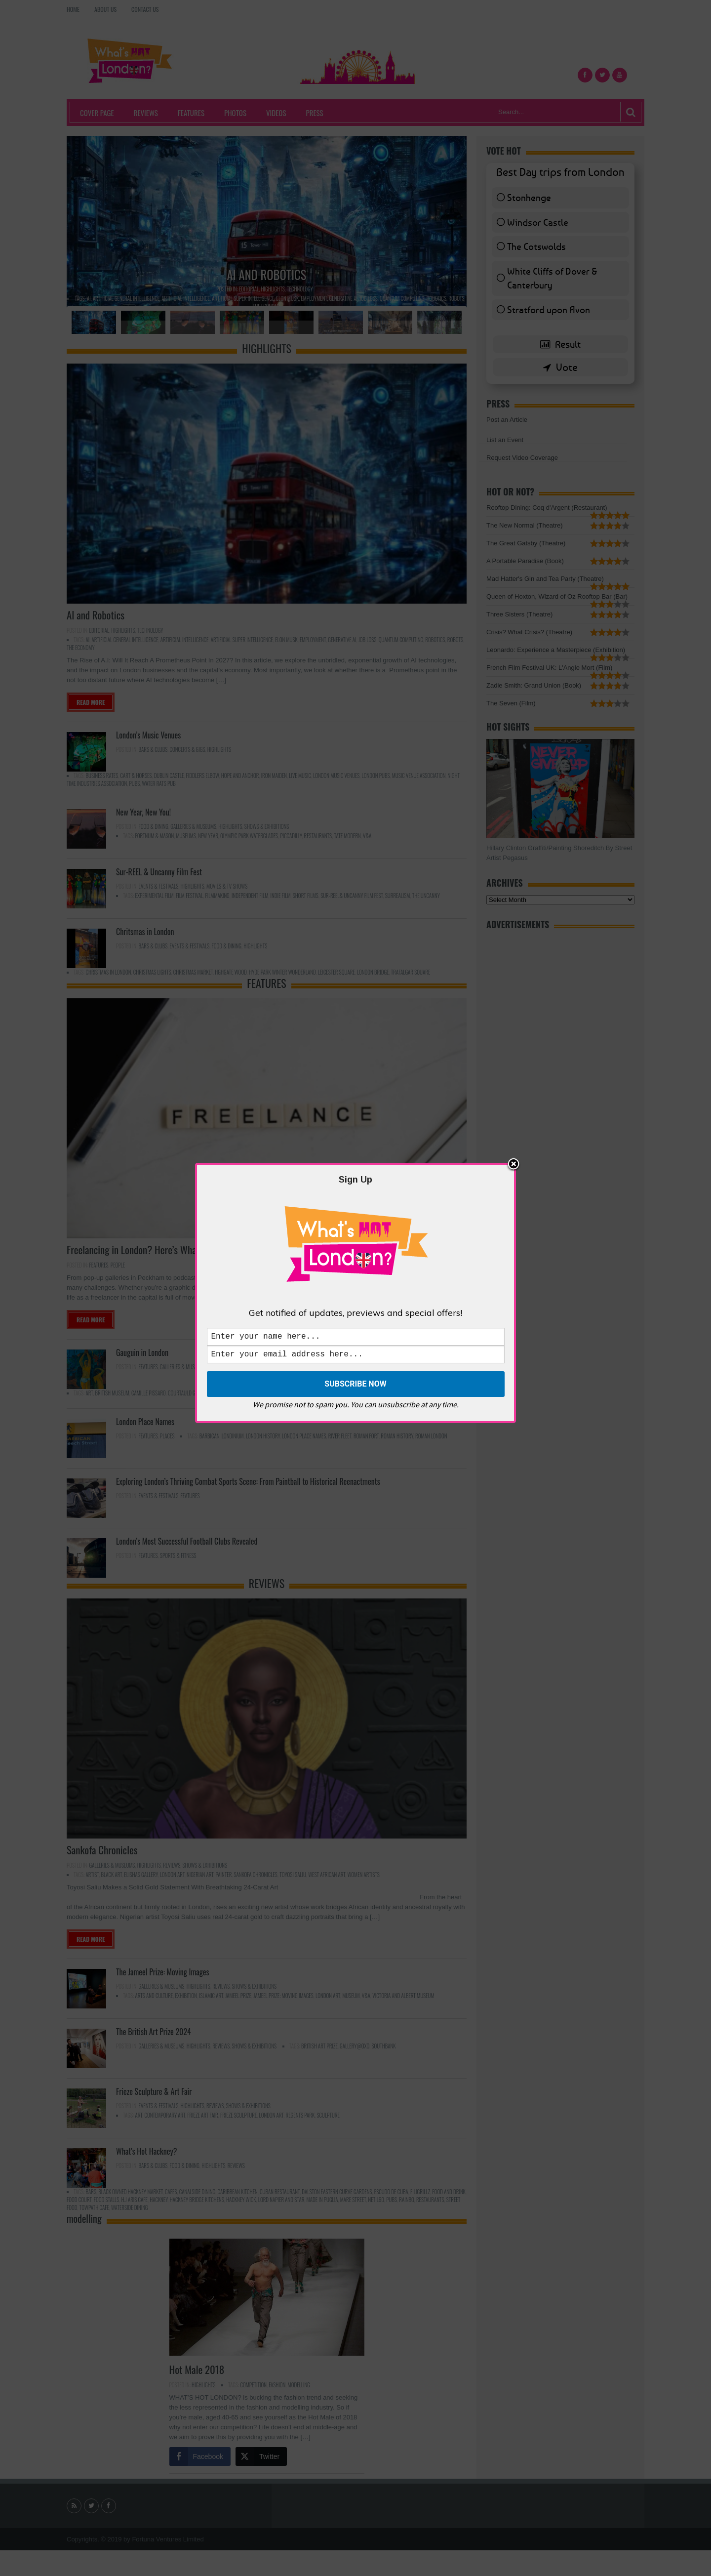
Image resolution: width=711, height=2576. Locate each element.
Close (513, 1162)
